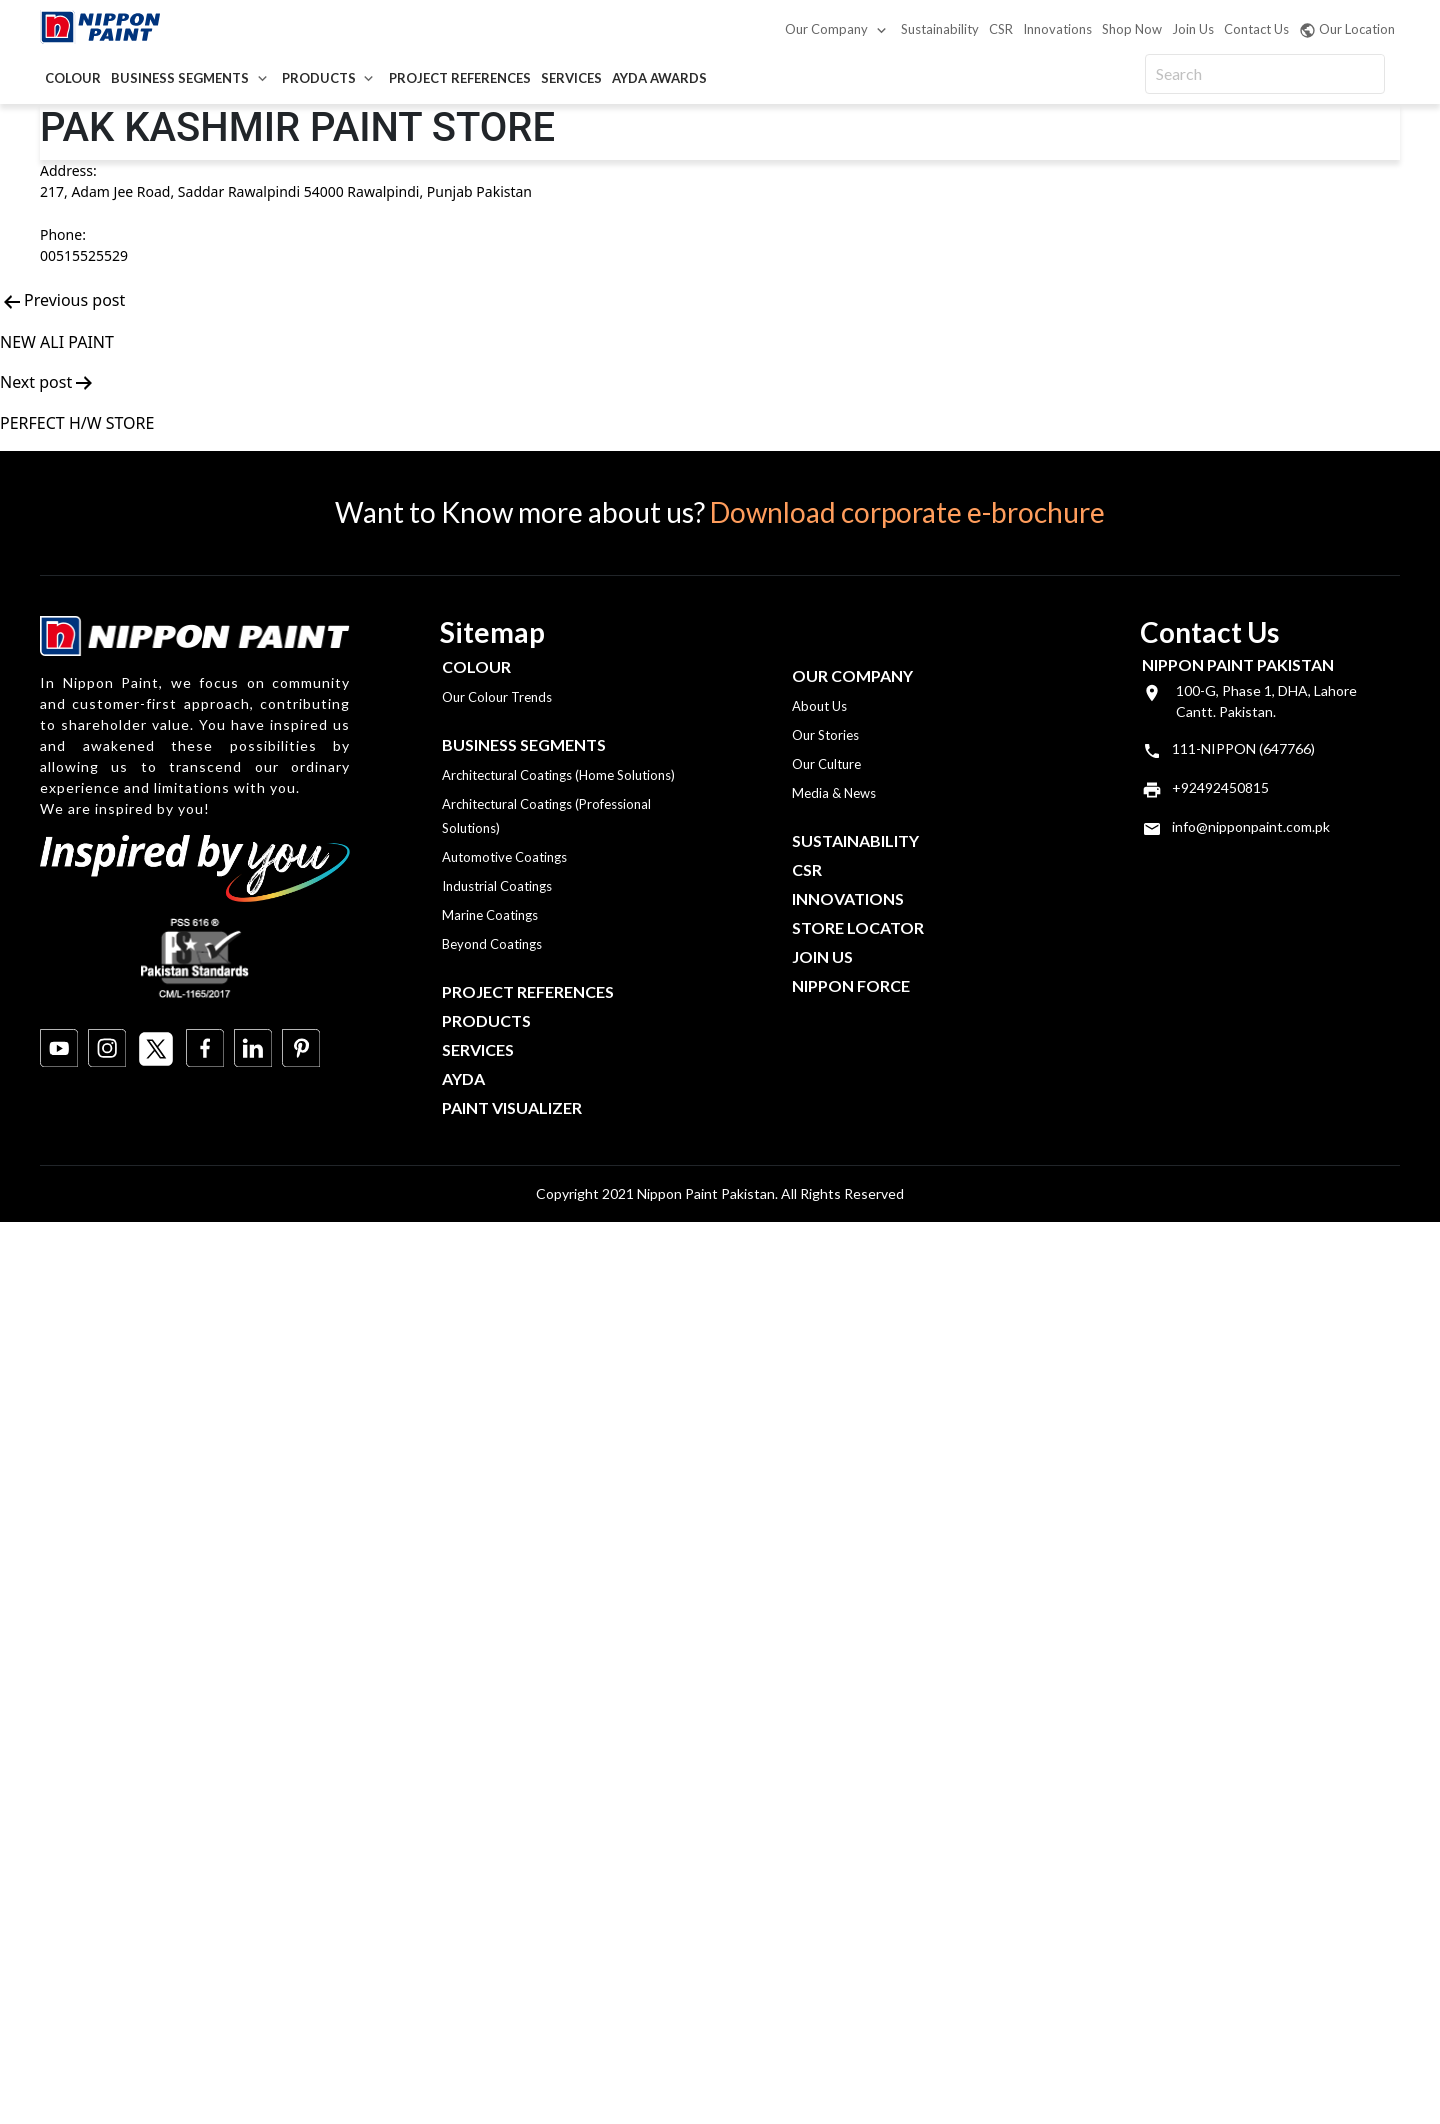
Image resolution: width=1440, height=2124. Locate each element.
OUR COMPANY (852, 675)
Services (571, 78)
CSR (1001, 29)
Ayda (463, 1078)
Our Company (826, 29)
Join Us (1193, 29)
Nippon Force (851, 985)
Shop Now (1132, 29)
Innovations (1057, 29)
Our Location (1347, 30)
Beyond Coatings (492, 944)
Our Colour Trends (497, 697)
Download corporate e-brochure (907, 512)
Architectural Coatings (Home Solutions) (558, 775)
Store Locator (858, 927)
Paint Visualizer (512, 1107)
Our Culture (826, 764)
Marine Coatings (490, 915)
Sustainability (940, 29)
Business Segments (180, 78)
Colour (73, 78)
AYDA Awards (659, 78)
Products (319, 78)
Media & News (834, 793)
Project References (460, 78)
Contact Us (1256, 29)
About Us (819, 706)
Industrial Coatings (497, 886)
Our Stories (825, 735)
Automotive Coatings (504, 857)
